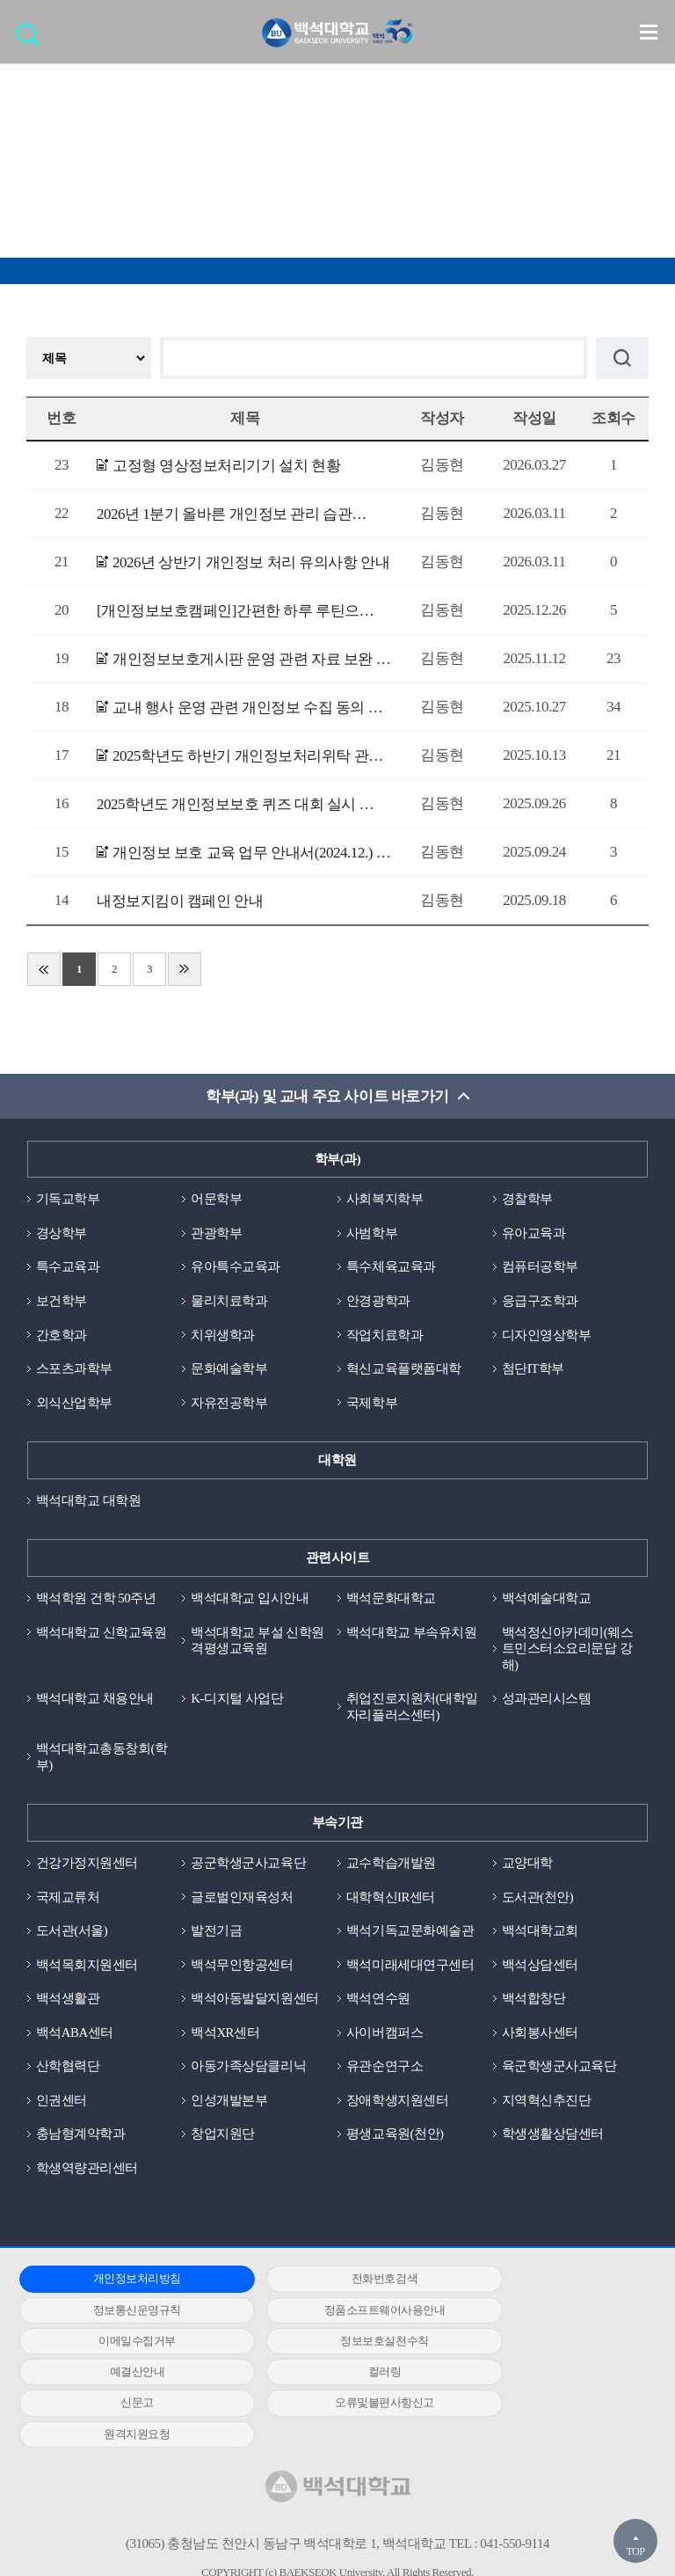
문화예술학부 (229, 1370)
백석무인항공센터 (242, 1969)
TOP (635, 2551)
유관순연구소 (384, 2071)
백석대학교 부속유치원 (411, 1634)
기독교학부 (68, 1200)
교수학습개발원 (391, 1866)
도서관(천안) (538, 1901)
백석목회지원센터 (87, 1969)
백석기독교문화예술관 (410, 1935)
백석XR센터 (225, 2037)
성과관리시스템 (547, 1702)
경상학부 (61, 1234)
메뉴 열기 (648, 31)
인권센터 (61, 2105)
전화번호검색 (330, 2284)
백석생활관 (68, 2003)
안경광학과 (378, 1302)
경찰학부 (527, 1200)
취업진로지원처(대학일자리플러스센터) (412, 1710)
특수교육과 (68, 1268)
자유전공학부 (229, 1404)
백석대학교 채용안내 (95, 1702)
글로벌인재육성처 (242, 1901)
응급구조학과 (540, 1302)
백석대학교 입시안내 (249, 1601)
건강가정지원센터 (87, 1866)
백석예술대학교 (547, 1601)
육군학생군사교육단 (559, 2071)
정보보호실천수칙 (541, 2315)
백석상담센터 (540, 1969)
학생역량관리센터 (87, 2173)
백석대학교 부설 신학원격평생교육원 (257, 1642)
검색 (32, 40)
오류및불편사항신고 (119, 2377)
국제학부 (371, 1404)
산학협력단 (68, 2071)
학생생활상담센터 (553, 2139)
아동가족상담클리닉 (248, 2071)
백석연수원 (378, 2003)
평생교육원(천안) (395, 2139)
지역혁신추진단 (547, 2105)
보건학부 (61, 1302)
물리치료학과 (229, 1302)
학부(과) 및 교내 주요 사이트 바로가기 (327, 1096)
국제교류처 (68, 1901)
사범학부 (371, 1234)
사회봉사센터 (540, 2037)
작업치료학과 (384, 1336)
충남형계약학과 (81, 2139)
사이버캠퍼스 (384, 2037)
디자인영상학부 (547, 1336)
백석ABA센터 (74, 2037)
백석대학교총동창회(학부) (102, 1760)
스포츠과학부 (74, 1370)
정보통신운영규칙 (541, 2284)
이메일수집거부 (330, 2315)
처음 (44, 969)
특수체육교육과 (391, 1268)
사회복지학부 (384, 1200)
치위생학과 (223, 1336)
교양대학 (527, 1866)
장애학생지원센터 (397, 2105)
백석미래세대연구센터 (410, 1969)
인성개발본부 (229, 2105)
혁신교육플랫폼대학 (403, 1370)
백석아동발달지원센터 (254, 2003)
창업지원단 (223, 2139)
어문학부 (216, 1200)
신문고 (541, 2346)
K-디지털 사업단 (237, 1702)
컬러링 (330, 2346)
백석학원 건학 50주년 (96, 1601)
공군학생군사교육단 (248, 1866)
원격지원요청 (330, 2377)
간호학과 (61, 1336)
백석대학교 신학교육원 (101, 1634)
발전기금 (216, 1935)
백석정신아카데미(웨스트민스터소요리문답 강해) (568, 1651)
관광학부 (216, 1234)
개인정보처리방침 (119, 2284)
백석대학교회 (540, 1935)
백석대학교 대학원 (88, 1502)
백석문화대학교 (391, 1601)
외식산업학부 (74, 1404)
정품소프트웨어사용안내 (118, 2315)
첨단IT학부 (533, 1370)
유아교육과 (534, 1234)
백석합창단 (534, 2003)
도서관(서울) (72, 1935)
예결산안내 (119, 2346)
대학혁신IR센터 (390, 1901)
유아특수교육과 (235, 1268)
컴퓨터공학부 (540, 1268)
